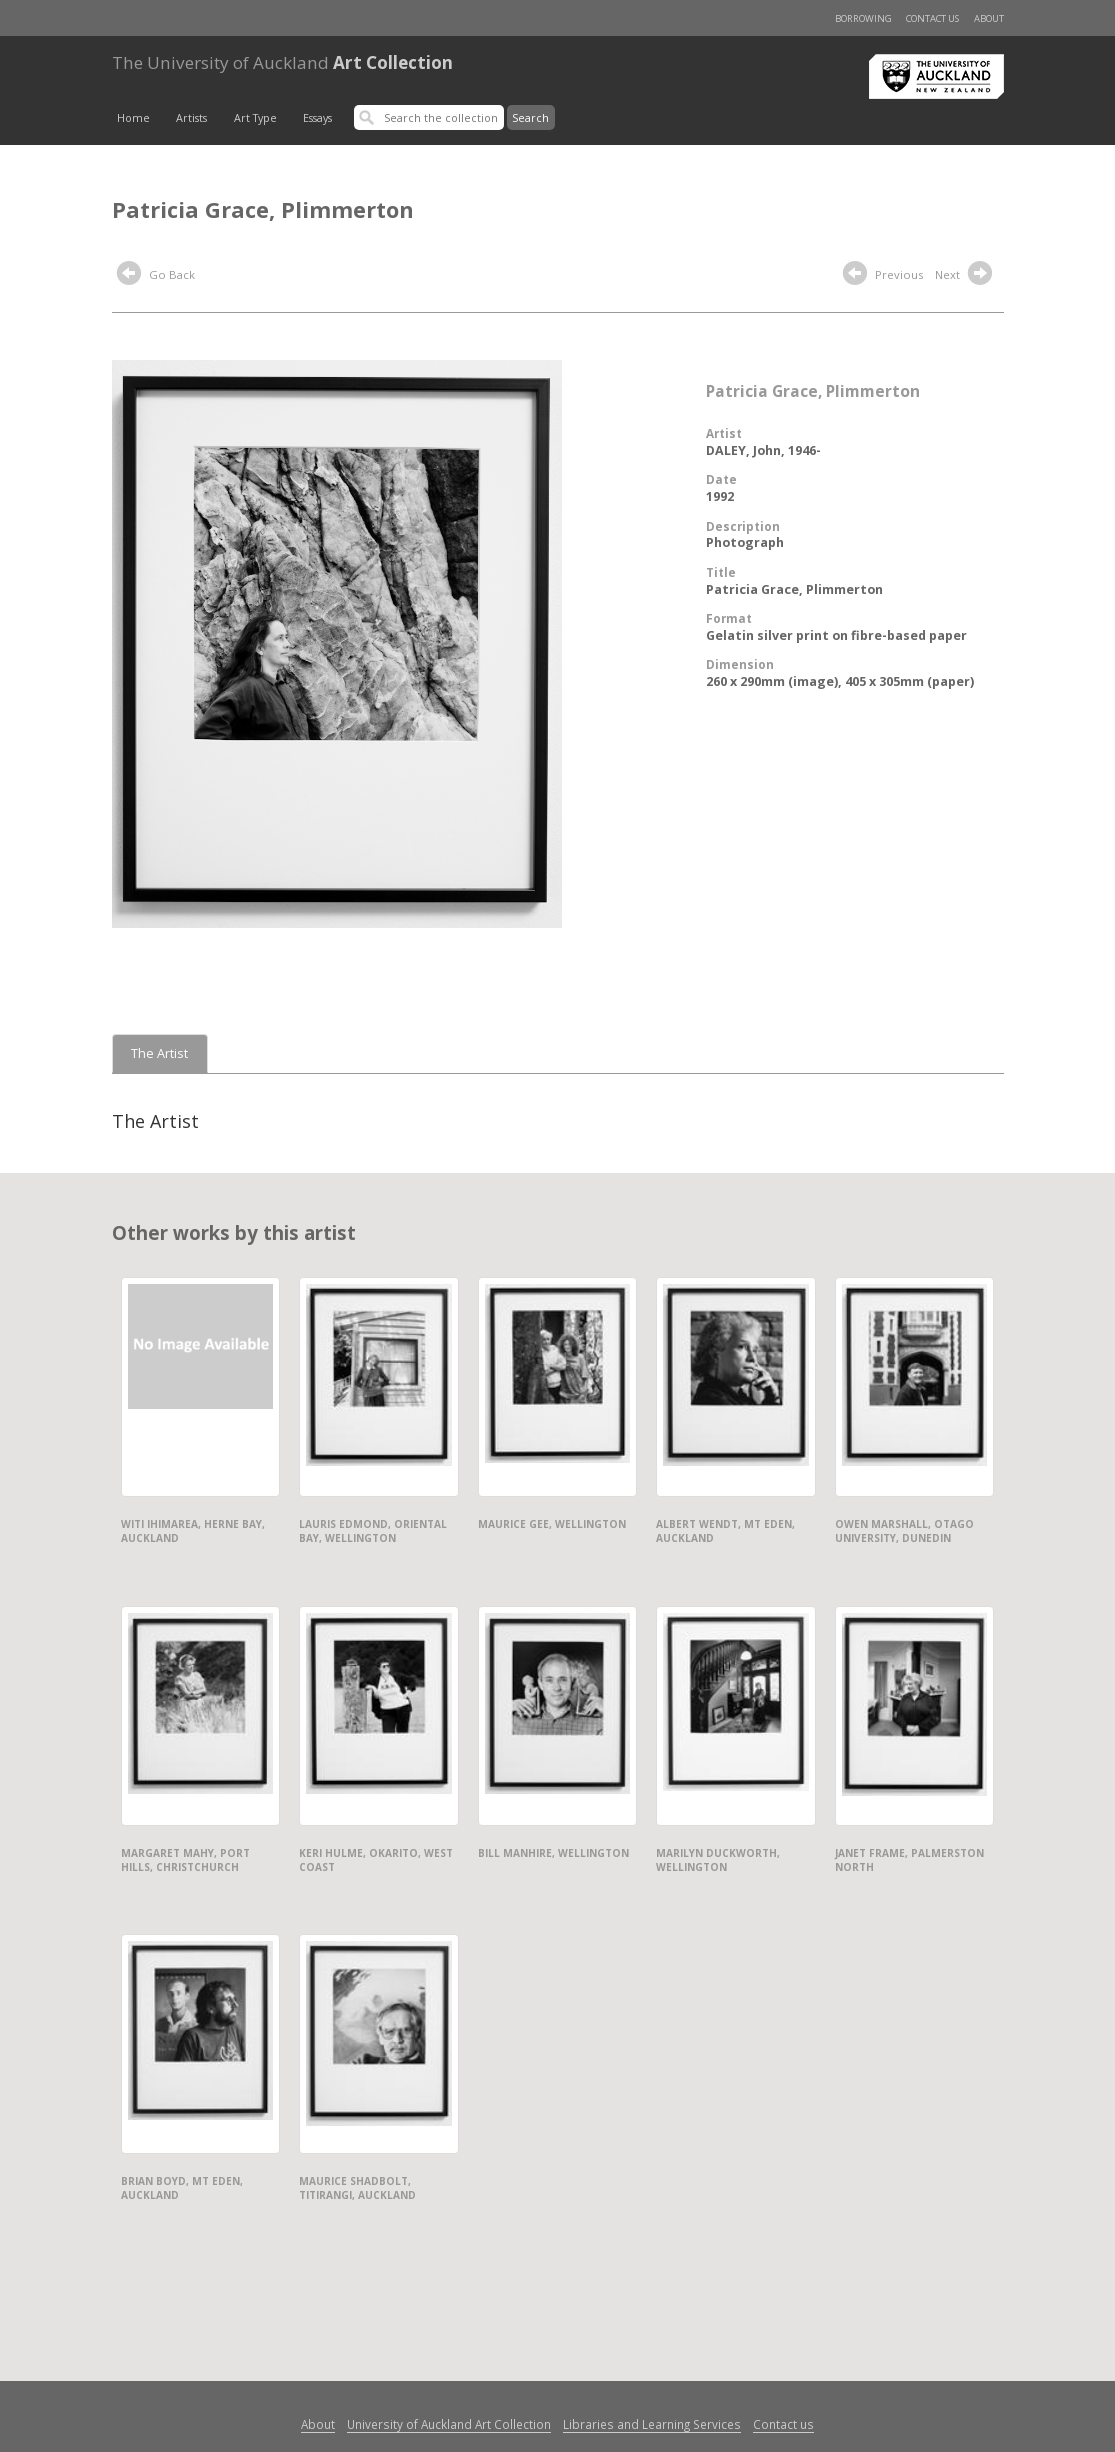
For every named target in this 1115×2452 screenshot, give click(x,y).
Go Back (156, 276)
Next (966, 276)
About (989, 18)
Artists (191, 118)
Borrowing (863, 18)
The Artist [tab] (159, 1053)
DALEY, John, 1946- (763, 450)
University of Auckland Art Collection (449, 2424)
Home (133, 118)
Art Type (255, 118)
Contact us (932, 18)
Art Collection (282, 62)
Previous (883, 276)
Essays (317, 118)
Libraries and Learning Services (652, 2424)
